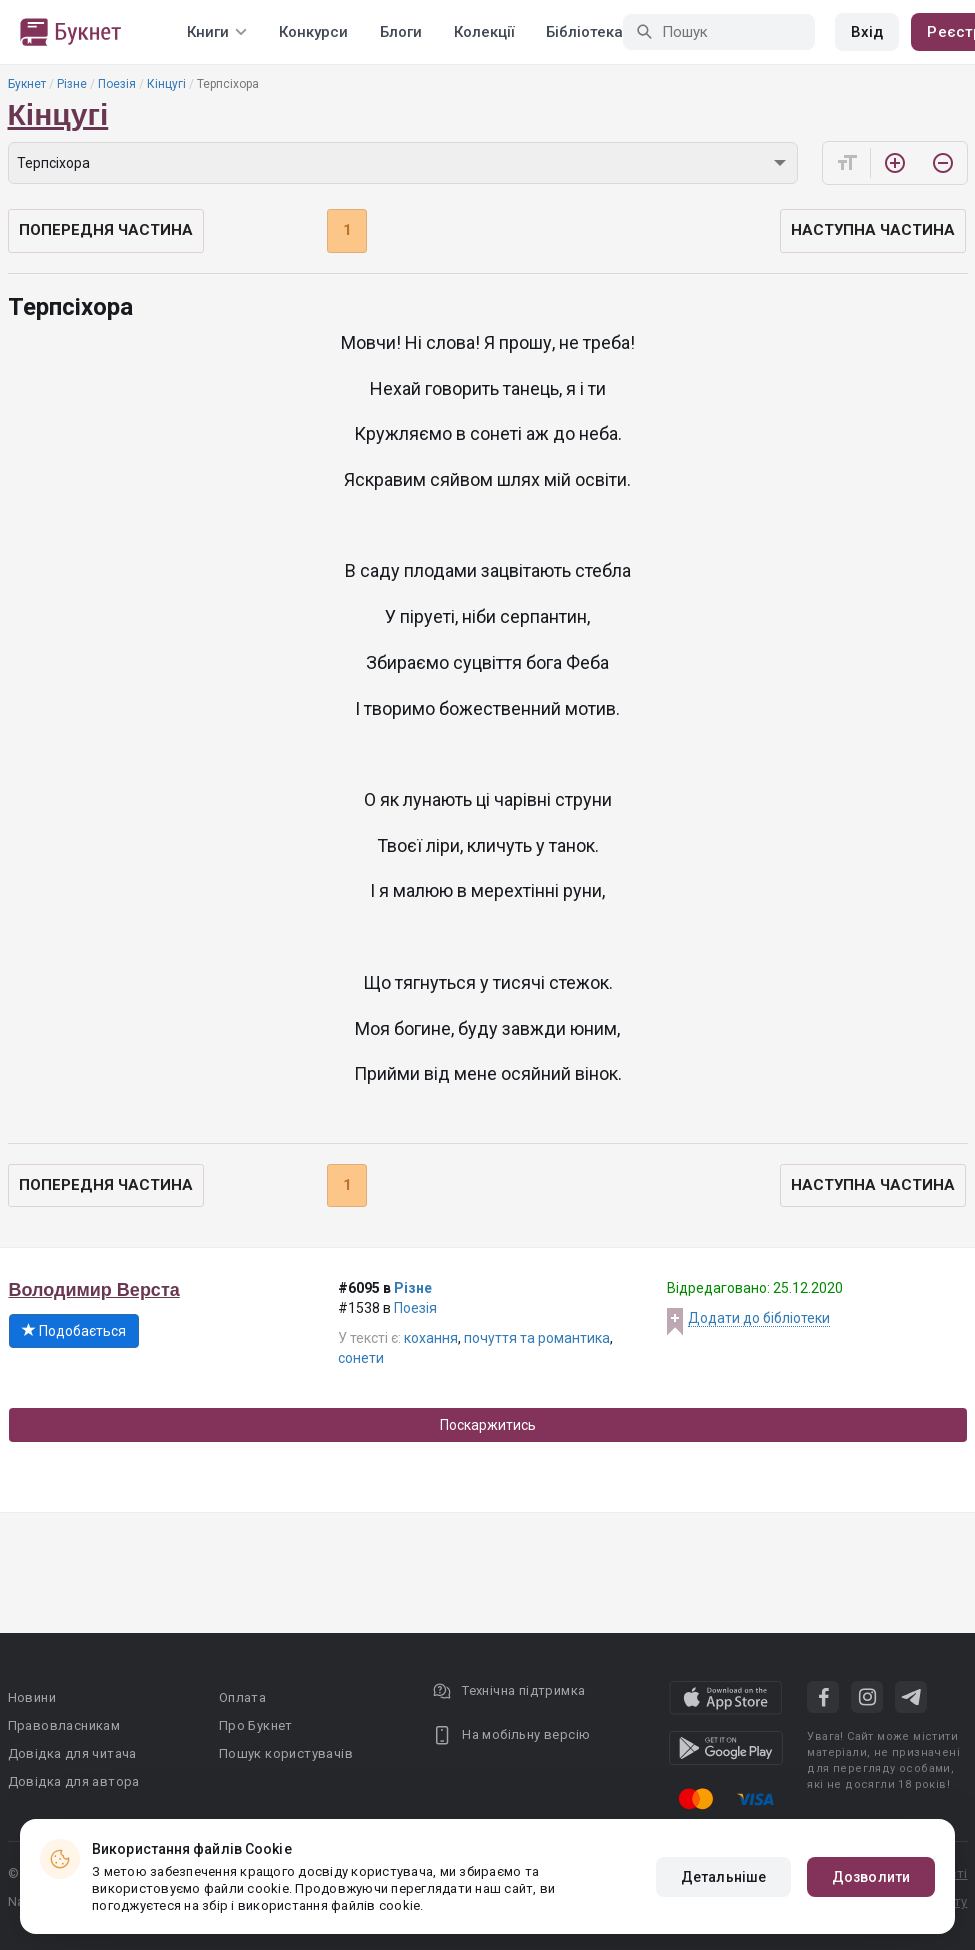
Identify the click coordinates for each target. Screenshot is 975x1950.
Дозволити (871, 1877)
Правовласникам (64, 1725)
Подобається (74, 1331)
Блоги (401, 32)
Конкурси (313, 32)
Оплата (242, 1697)
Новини (32, 1697)
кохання (431, 1338)
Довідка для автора (74, 1781)
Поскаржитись (488, 1425)
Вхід (867, 32)
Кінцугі (166, 84)
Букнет (27, 84)
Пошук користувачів (286, 1753)
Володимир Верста (94, 1290)
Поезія (117, 84)
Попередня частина (106, 230)
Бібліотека (584, 32)
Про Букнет (256, 1725)
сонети (361, 1358)
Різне (72, 84)
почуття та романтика (537, 1338)
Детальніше (723, 1877)
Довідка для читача (72, 1753)
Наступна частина (873, 230)
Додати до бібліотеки (759, 1318)
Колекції (484, 32)
